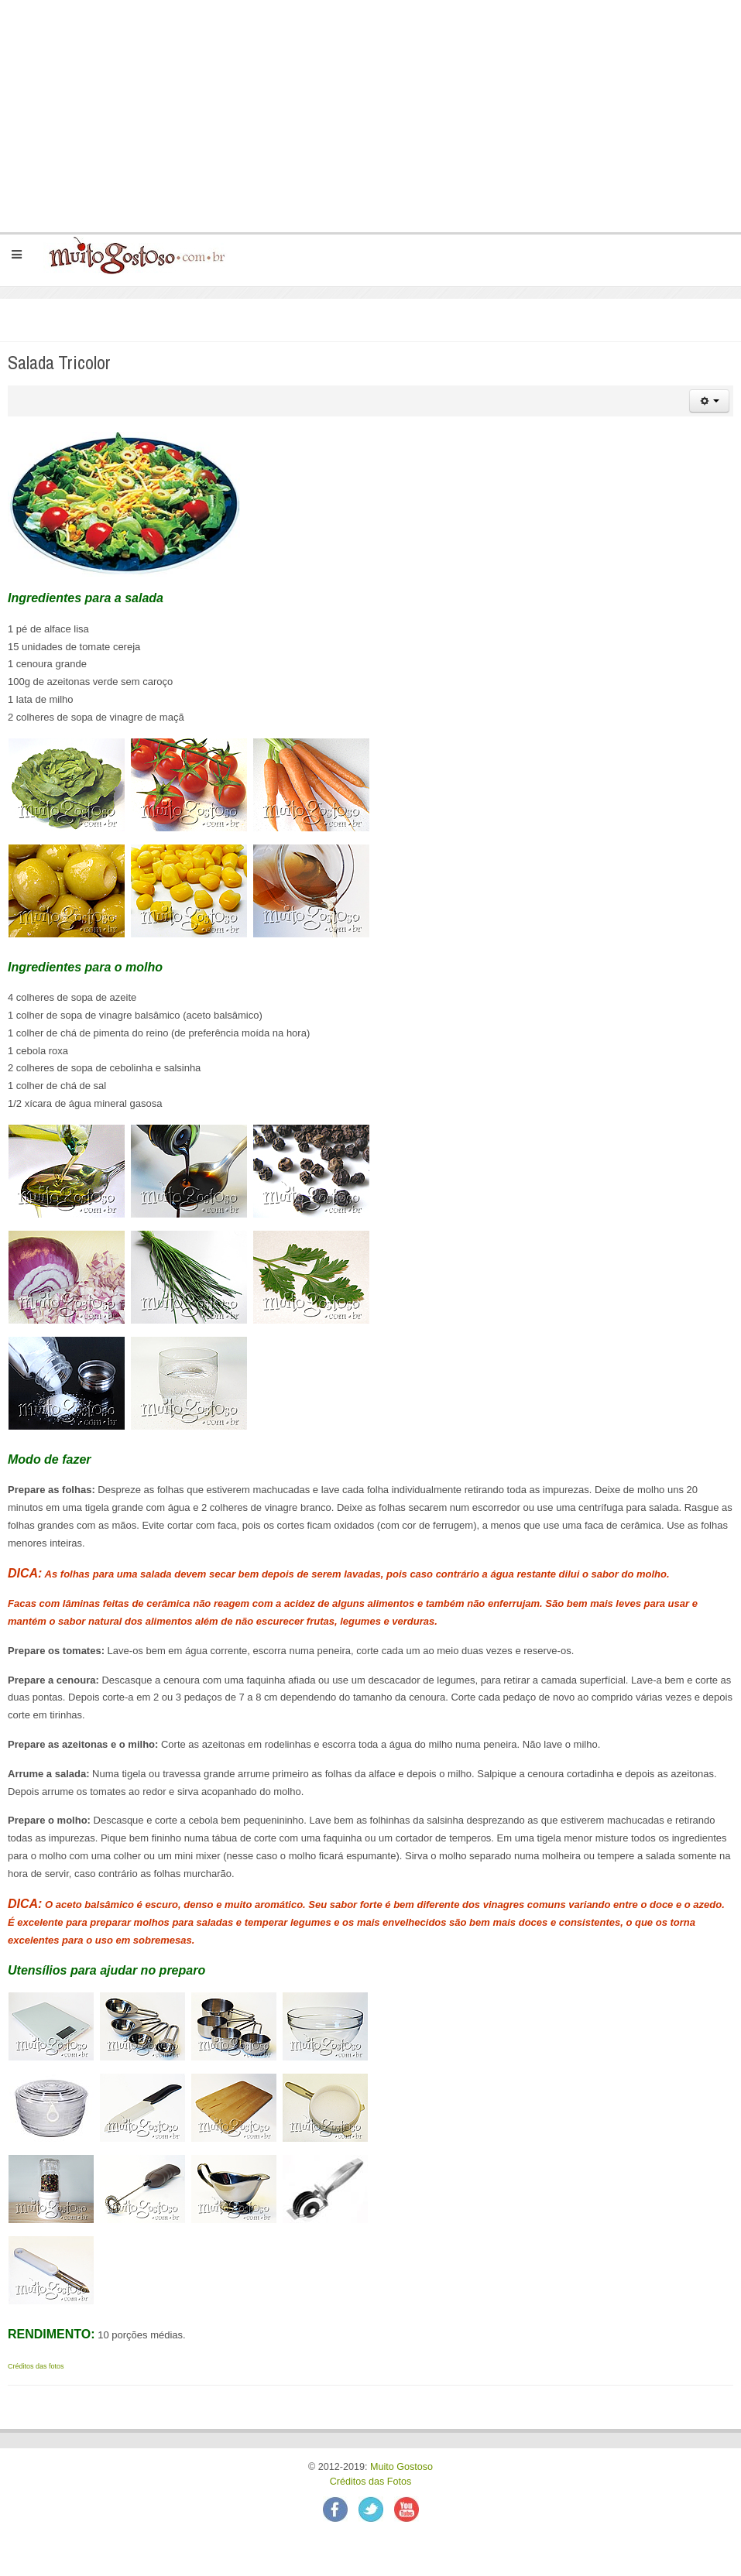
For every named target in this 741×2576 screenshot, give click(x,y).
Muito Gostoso (401, 2466)
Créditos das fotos (36, 2366)
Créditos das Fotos (371, 2481)
